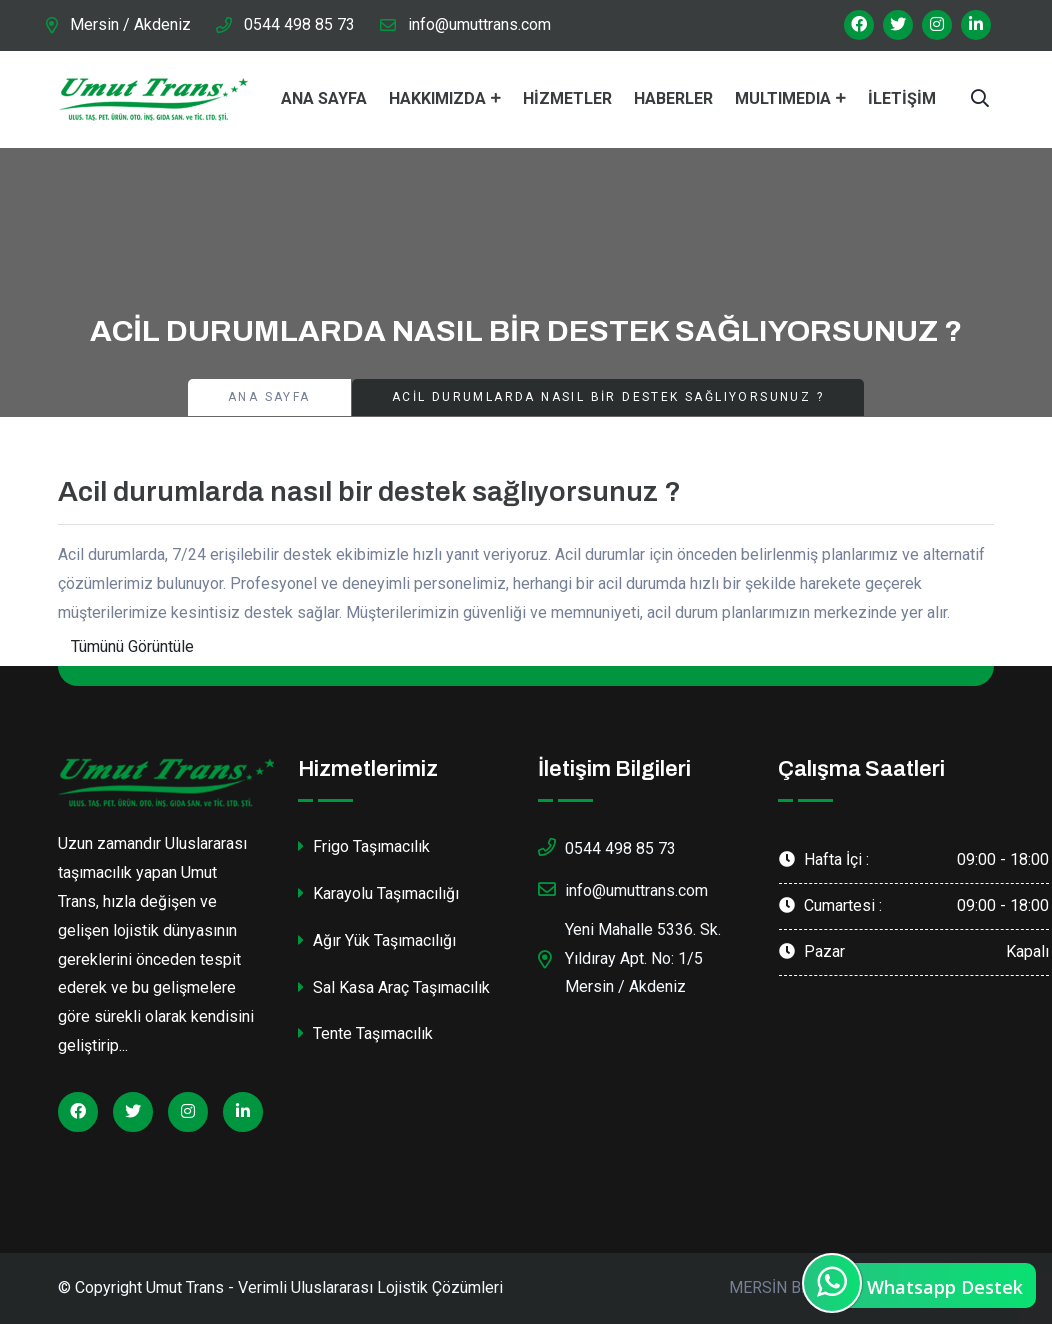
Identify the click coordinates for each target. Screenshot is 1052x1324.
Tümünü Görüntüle (132, 646)
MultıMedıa (783, 98)
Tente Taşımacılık (365, 1033)
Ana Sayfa (324, 98)
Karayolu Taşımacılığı (378, 893)
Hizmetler (567, 98)
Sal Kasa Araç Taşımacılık (394, 987)
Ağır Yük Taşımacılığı (377, 940)
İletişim (902, 98)
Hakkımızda (437, 98)
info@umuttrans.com (479, 24)
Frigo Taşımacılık (364, 846)
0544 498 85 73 (299, 24)
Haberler (673, 98)
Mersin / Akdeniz (130, 24)
